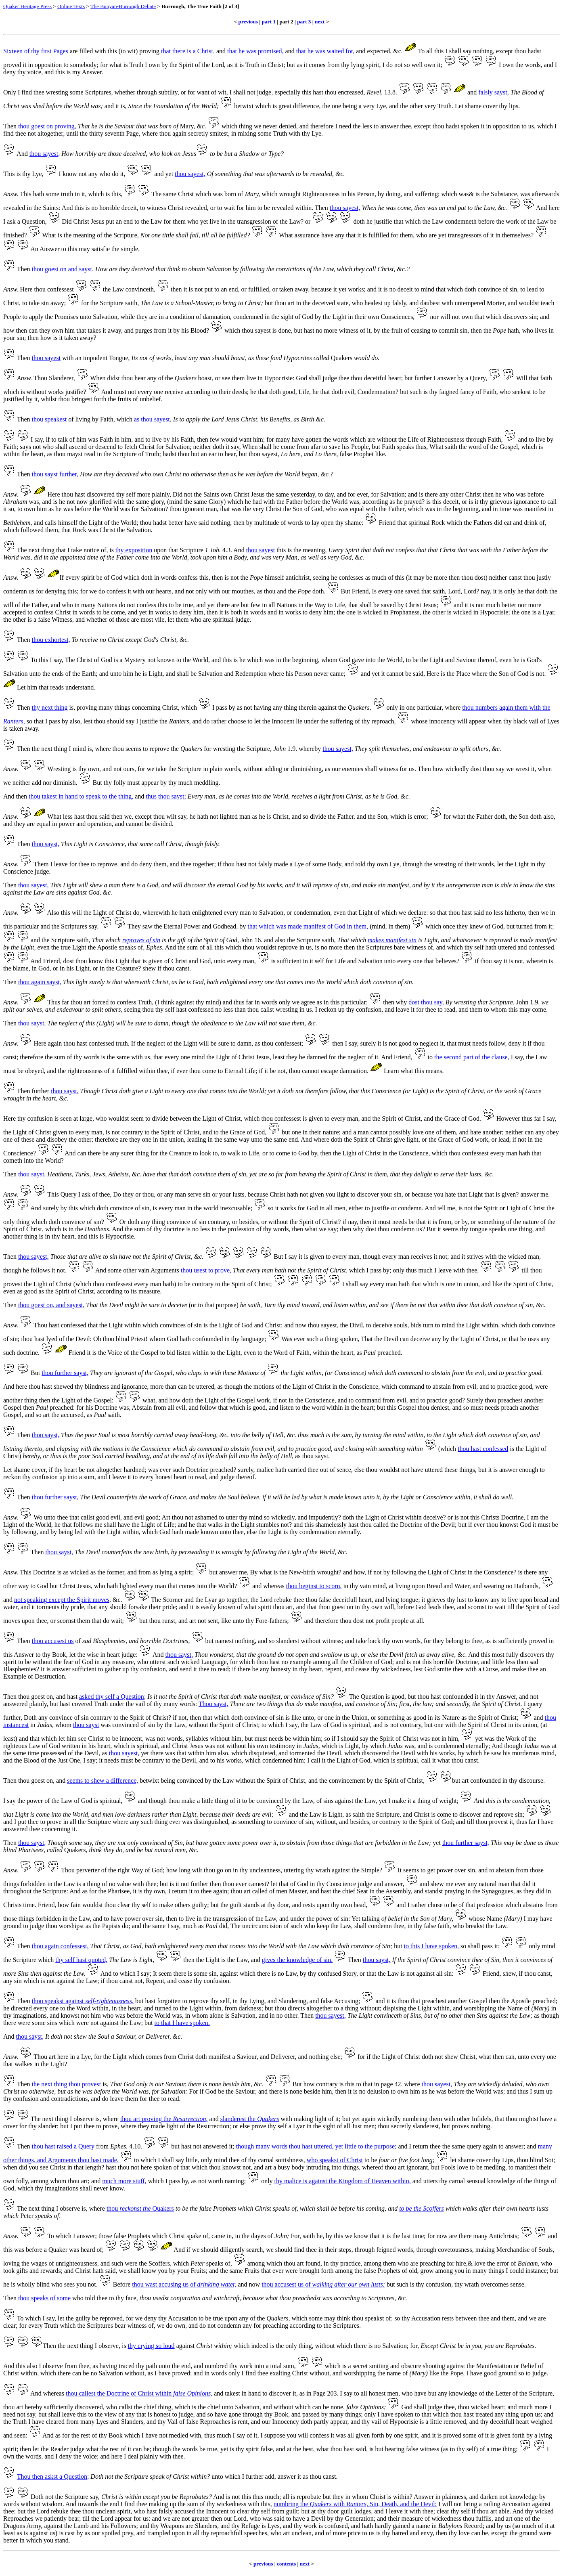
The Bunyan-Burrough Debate (123, 6)
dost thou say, (426, 1002)
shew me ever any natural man (470, 1883)
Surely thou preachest (495, 1400)
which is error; (409, 816)
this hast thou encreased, (333, 92)
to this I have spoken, (431, 1946)
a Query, (476, 378)
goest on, (42, 1696)
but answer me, (228, 1572)
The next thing (35, 550)
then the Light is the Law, (216, 1959)
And (22, 153)
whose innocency (433, 721)
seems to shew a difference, (102, 1780)
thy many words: (175, 1703)
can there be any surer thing (113, 1153)
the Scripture (19, 1959)
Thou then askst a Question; (53, 2476)
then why (395, 1002)
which (232, 330)
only (266, 2181)
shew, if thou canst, (528, 1973)
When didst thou (111, 378)
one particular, (425, 707)
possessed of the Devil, (70, 1753)
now (254, 2284)
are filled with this (93, 51)
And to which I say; (125, 1973)
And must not (118, 391)
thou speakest (49, 419)
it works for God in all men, (311, 1208)
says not (30, 446)
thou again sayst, (39, 982)
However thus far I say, (526, 1118)
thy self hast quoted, (81, 1959)
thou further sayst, (65, 1372)
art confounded (481, 1780)
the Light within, (302, 1372)
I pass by (223, 707)
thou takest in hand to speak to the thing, (81, 796)
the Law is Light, (322, 1814)
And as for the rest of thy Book (82, 2435)
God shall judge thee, (428, 2407)
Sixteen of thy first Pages (35, 51)
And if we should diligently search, (219, 2249)
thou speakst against (83, 2001)
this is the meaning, (301, 550)
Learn (391, 1070)
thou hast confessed (483, 1448)
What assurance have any (311, 235)
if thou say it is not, (500, 961)
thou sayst (86, 1724)
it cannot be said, (403, 673)
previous (248, 22)
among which (265, 2263)
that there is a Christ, (188, 51)
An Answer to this (53, 248)
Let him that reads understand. (56, 687)
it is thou (398, 2001)
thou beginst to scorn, (314, 1585)
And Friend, (396, 1057)
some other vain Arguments (143, 1270)
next (319, 22)
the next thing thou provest (66, 2084)
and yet (163, 173)
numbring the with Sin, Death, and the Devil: (355, 2504)
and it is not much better (485, 605)
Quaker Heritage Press (27, 6)
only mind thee (220, 2160)
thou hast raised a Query (63, 2146)
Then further (33, 1091)
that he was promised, (255, 51)
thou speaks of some (44, 2298)
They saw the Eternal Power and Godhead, (183, 926)
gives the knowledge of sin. (297, 1959)
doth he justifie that (378, 221)
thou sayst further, (55, 474)
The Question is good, (377, 1696)
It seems (408, 1870)
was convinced (119, 1724)
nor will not (445, 316)
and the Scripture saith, (60, 940)
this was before (22, 2249)
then (21, 796)
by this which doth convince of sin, (106, 1208)
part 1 (269, 22)
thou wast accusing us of (184, 2284)
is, (106, 2084)
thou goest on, (36, 1780)
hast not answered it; (207, 2146)
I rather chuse (424, 1904)
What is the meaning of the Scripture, (90, 235)
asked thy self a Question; (112, 1696)
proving (149, 51)
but (148, 2022)
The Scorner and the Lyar (184, 1599)
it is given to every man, (330, 1256)
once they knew (463, 926)
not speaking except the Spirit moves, (62, 1599)
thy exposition (133, 550)
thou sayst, (45, 844)
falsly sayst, (493, 92)
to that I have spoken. (182, 2022)
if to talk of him (66, 439)
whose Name (485, 1918)
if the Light (381, 2056)
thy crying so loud (151, 2345)
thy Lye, (32, 173)
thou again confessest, (60, 1946)
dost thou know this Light (96, 961)
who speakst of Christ (335, 2160)
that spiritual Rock (421, 522)
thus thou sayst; (166, 796)
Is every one (387, 591)
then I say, (345, 1043)
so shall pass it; (480, 1946)
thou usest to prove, (206, 1270)
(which (447, 1448)
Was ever (293, 1338)
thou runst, (163, 1620)
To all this (431, 51)
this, (266, 2504)
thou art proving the (164, 2118)
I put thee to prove (37, 1821)
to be (370, 2160)
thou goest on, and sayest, (51, 1305)
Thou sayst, (213, 1703)
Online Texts (71, 6)
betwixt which (252, 106)
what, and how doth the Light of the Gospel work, (207, 1400)
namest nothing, (235, 1640)
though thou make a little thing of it (195, 1800)
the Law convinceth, (129, 289)
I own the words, (520, 64)
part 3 (304, 22)
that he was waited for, (325, 51)
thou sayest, (44, 153)
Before (122, 2284)
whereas (273, 1585)
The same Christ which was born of (205, 194)
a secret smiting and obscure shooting (396, 2365)
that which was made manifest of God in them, (307, 926)
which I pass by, (169, 2181)
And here (15, 1386)
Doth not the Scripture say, (65, 2496)
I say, (56, 659)
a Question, (32, 221)
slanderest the (249, 2118)
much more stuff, (124, 2181)
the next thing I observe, (89, 2345)
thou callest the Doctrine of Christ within (139, 2393)
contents (286, 2564)
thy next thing (50, 707)
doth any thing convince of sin (167, 1221)
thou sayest (46, 357)
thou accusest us (53, 1640)
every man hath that (395, 1284)
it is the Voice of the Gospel (123, 1352)
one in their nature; (316, 1132)
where (412, 2084)
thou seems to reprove (141, 748)
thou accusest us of (323, 2284)
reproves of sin (141, 940)
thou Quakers (140, 2208)
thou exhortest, (51, 639)
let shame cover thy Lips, (482, 2160)
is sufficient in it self (297, 961)
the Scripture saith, (114, 303)
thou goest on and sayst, (63, 269)
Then (10, 126)
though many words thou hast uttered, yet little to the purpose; (316, 2146)
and (221, 51)
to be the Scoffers (421, 2208)
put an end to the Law (134, 221)
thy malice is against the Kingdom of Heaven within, (342, 2181)
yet (437, 1842)
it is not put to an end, (212, 289)
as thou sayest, (153, 419)
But (97, 782)
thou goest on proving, (47, 126)
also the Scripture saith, (305, 940)
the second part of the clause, (471, 1057)
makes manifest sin (392, 940)
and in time (496, 508)
